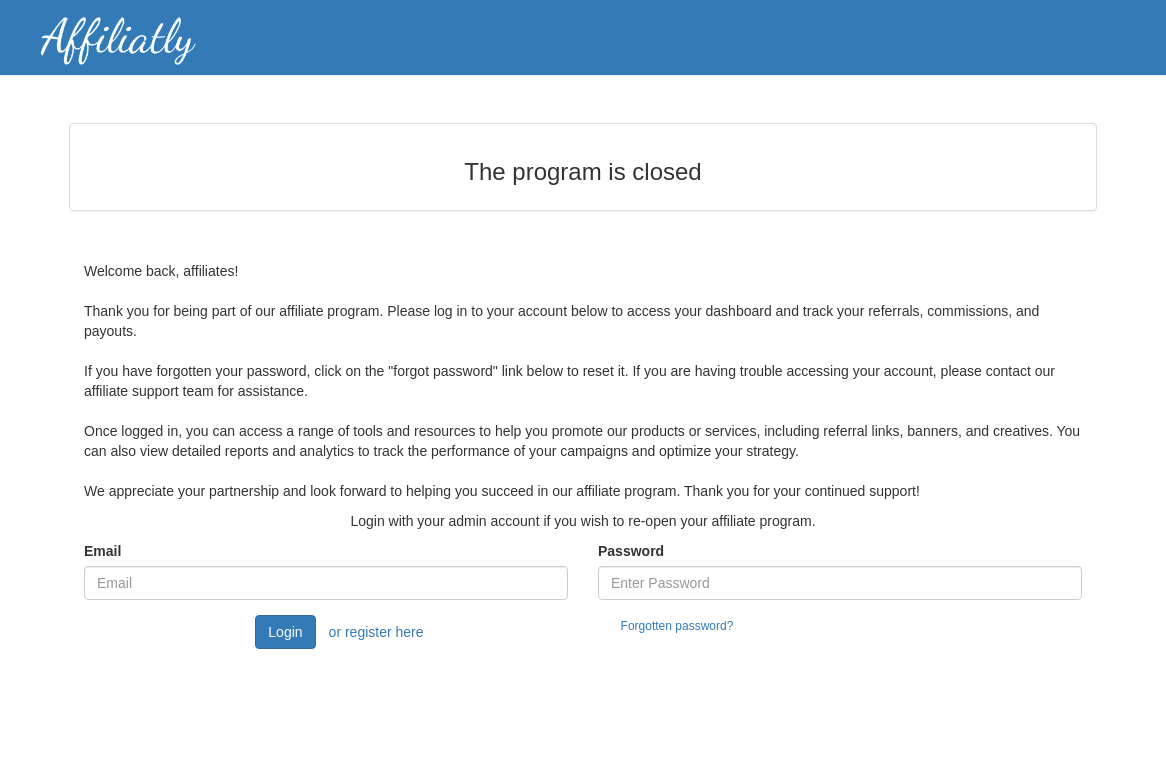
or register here (376, 632)
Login (285, 632)
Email (102, 551)
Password (631, 551)
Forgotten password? (677, 626)
